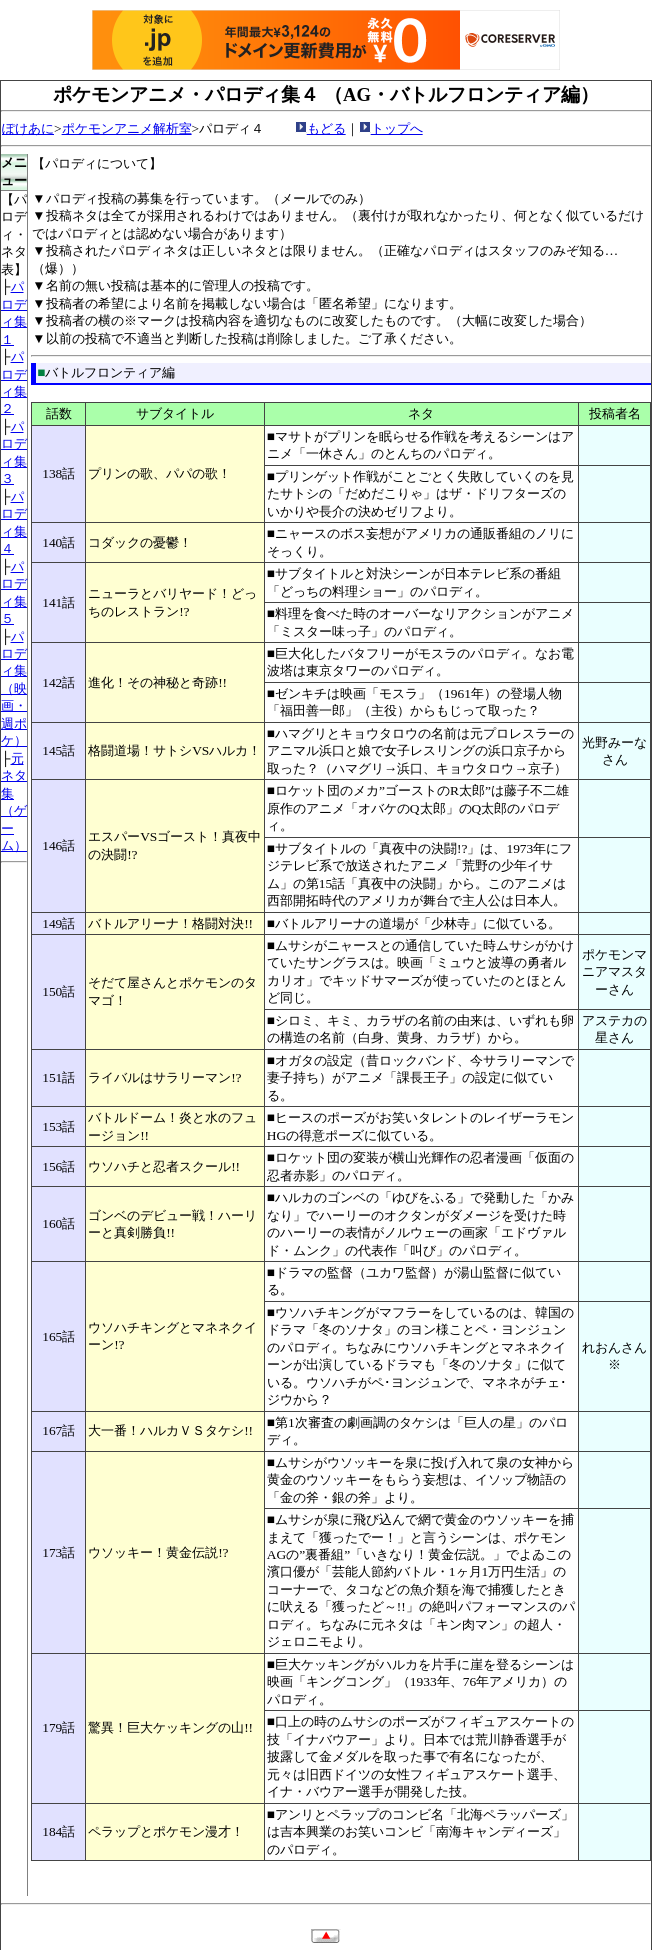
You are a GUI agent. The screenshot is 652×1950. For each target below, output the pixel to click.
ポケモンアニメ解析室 (127, 128)
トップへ (397, 128)
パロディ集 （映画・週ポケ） (14, 689)
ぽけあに (28, 128)
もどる (326, 128)
